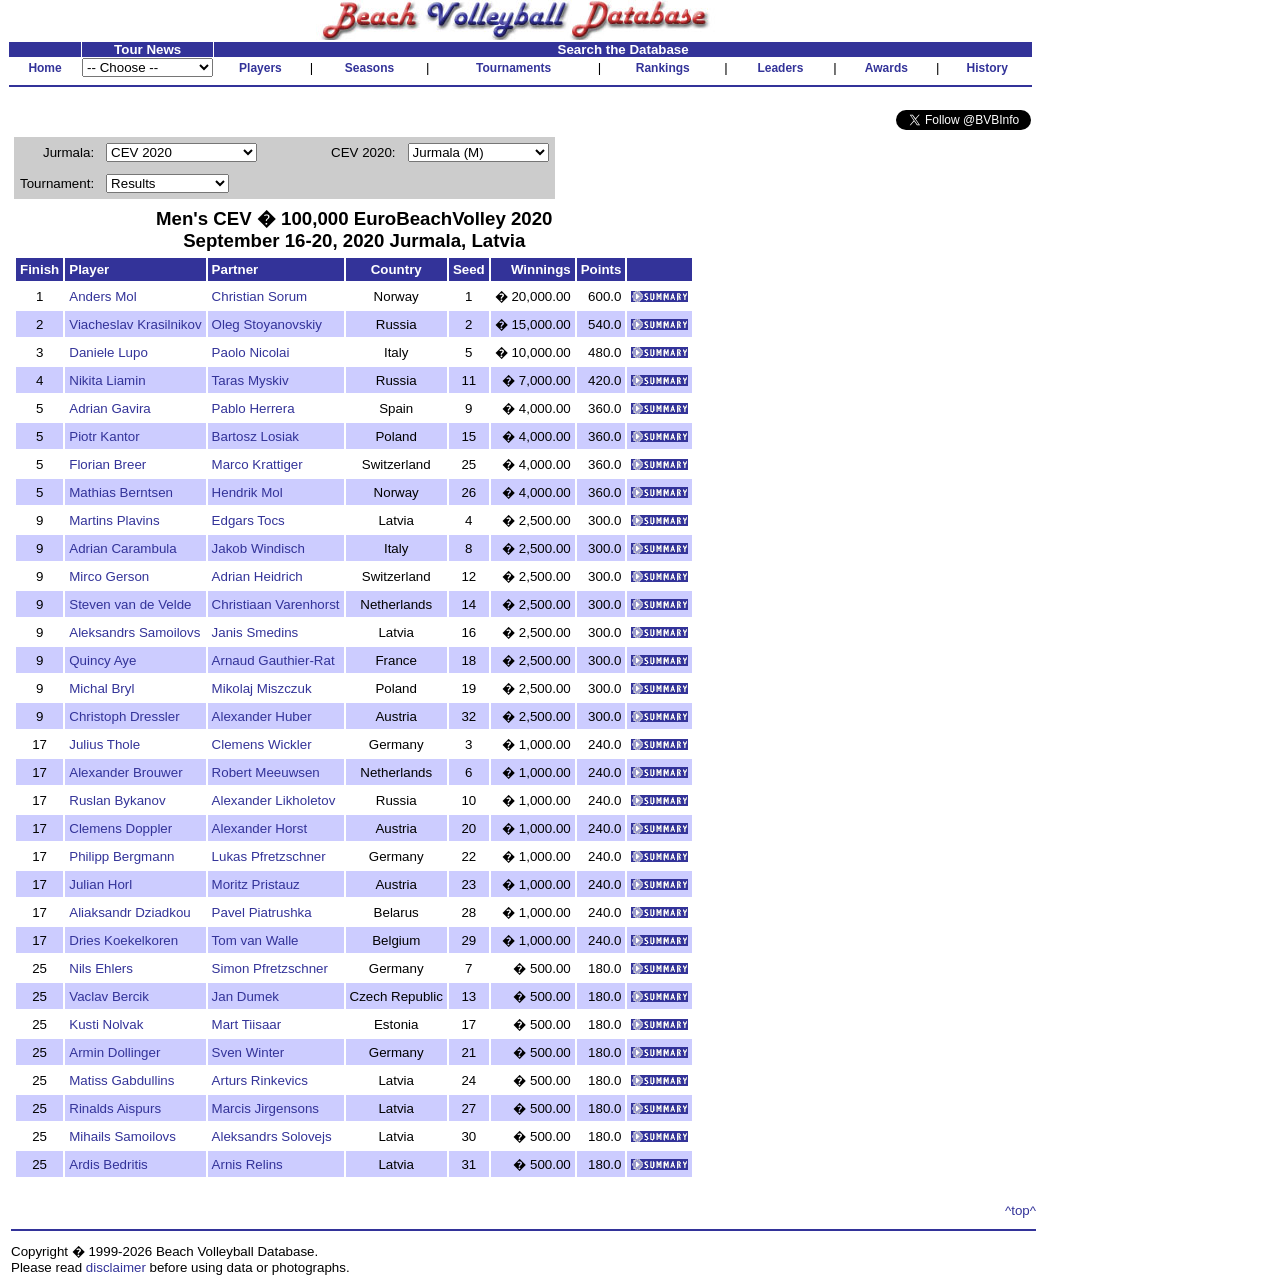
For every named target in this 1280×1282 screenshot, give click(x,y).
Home (44, 68)
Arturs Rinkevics (260, 1080)
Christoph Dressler (124, 716)
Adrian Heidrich (257, 576)
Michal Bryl (101, 688)
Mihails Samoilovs (122, 1136)
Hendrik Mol (247, 492)
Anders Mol (102, 296)
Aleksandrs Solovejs (272, 1136)
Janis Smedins (255, 632)
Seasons (369, 68)
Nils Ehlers (101, 968)
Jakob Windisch (258, 548)
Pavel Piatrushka (262, 912)
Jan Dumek (245, 996)
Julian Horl (100, 884)
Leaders (780, 68)
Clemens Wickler (262, 744)
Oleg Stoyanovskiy (267, 324)
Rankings (663, 68)
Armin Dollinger (114, 1052)
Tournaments (513, 68)
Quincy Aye (102, 660)
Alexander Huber (262, 716)
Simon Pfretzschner (270, 968)
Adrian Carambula (122, 548)
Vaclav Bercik (109, 996)
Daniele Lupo (108, 352)
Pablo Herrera (253, 408)
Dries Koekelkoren (123, 940)
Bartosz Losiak (255, 436)
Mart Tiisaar (247, 1024)
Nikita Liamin (107, 380)
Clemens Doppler (120, 828)
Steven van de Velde (130, 604)
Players (260, 68)
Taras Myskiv (250, 380)
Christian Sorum (260, 296)
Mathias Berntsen (121, 492)
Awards (886, 68)
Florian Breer (107, 464)
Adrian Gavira (110, 408)
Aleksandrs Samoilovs (134, 632)
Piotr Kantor (104, 436)
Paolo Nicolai (251, 352)
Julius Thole (104, 744)
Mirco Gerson (109, 576)
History (987, 68)
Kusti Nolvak (106, 1024)
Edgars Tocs (248, 520)
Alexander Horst (260, 828)
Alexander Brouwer (125, 772)
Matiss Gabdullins (121, 1080)
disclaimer (116, 1267)
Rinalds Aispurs (115, 1108)
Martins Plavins (114, 520)
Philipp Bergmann (121, 856)
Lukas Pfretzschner (269, 856)
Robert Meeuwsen (266, 772)
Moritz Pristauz (256, 884)
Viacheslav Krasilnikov (135, 324)
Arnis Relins (247, 1164)
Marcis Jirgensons (265, 1108)
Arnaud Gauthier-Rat (273, 660)
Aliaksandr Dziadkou (130, 912)
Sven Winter (248, 1052)
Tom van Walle (255, 940)
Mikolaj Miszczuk (262, 688)
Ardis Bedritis (108, 1164)
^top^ (1020, 1210)
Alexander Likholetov (274, 800)
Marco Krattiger (257, 464)
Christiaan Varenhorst (276, 604)
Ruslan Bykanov (117, 800)
